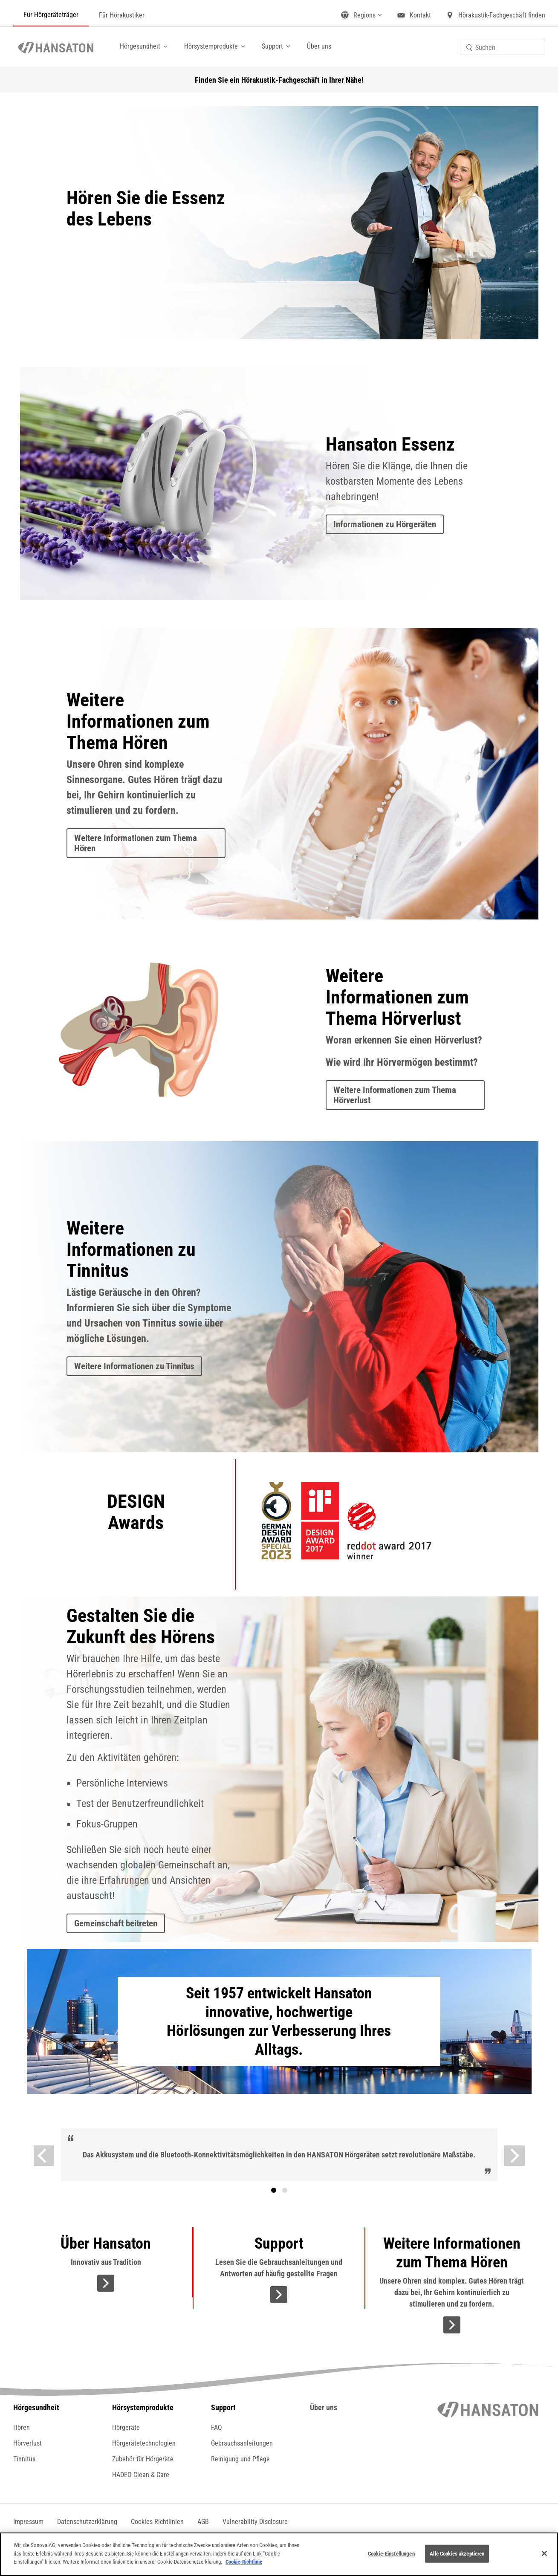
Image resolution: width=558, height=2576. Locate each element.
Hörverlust (27, 2443)
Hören (21, 2427)
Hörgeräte (126, 2427)
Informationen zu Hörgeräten (384, 524)
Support (272, 46)
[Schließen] (544, 2553)
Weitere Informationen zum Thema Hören (135, 843)
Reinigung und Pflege (240, 2459)
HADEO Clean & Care (140, 2475)
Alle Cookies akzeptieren (457, 2553)
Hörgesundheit (140, 46)
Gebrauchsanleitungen (242, 2443)
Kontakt (420, 15)
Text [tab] (284, 2190)
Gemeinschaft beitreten (115, 1923)
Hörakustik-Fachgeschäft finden (501, 15)
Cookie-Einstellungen (391, 2553)
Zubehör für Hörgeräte (142, 2459)
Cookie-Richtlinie (244, 2562)
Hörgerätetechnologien (144, 2443)
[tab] (273, 2190)
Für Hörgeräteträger (50, 15)
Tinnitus (24, 2459)
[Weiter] (514, 2155)
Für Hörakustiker (122, 15)
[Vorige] (44, 2155)
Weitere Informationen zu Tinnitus (134, 1366)
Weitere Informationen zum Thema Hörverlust (394, 1095)
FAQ (216, 2427)
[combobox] (502, 47)
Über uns (319, 46)
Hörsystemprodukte (211, 46)
